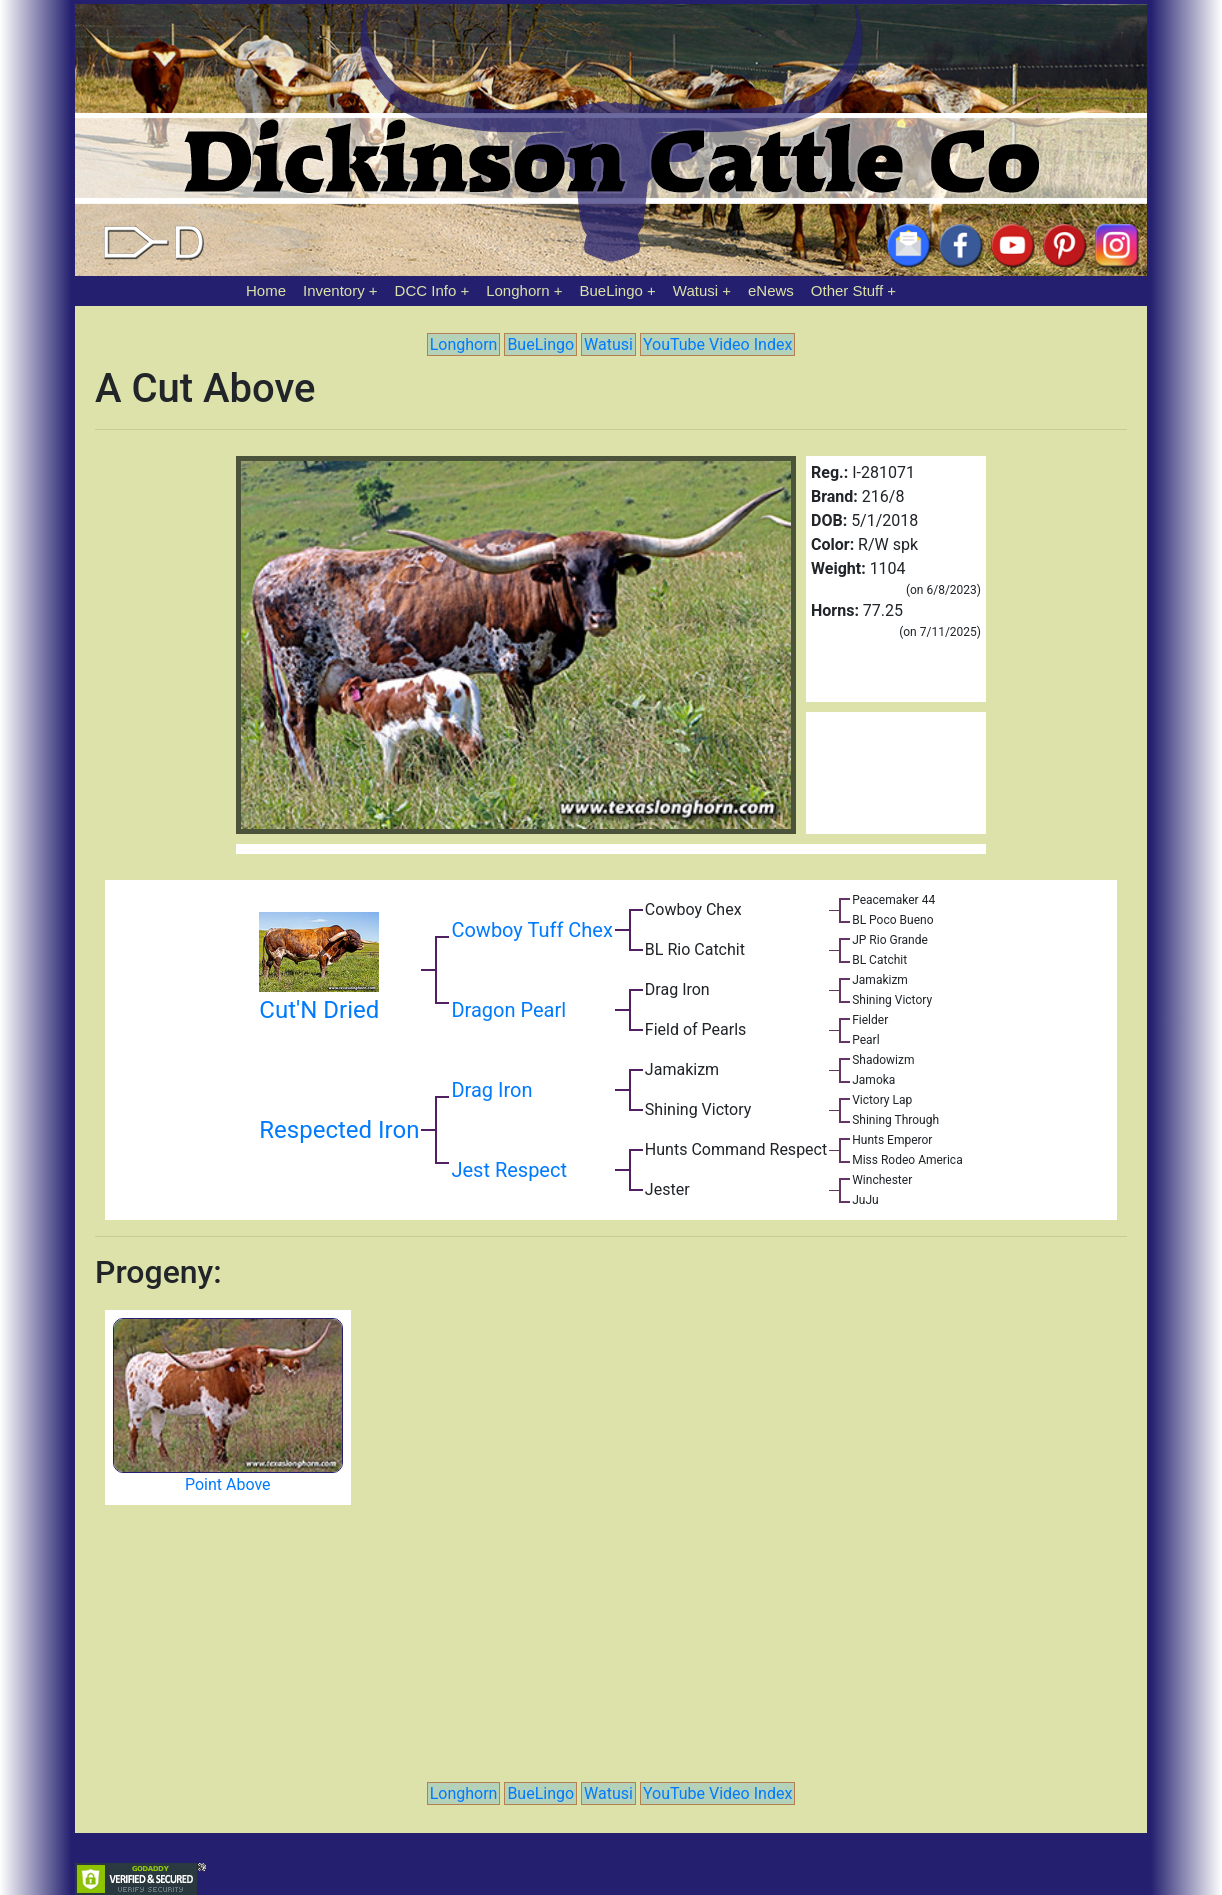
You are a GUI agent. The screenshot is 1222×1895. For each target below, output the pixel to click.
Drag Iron (491, 1090)
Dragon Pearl (508, 1010)
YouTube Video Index (717, 344)
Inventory (334, 290)
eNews (771, 290)
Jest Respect (509, 1170)
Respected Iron (339, 1130)
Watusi (695, 290)
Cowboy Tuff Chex (531, 930)
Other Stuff (847, 290)
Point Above (228, 1484)
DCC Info (426, 290)
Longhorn (517, 290)
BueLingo (611, 290)
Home (266, 290)
